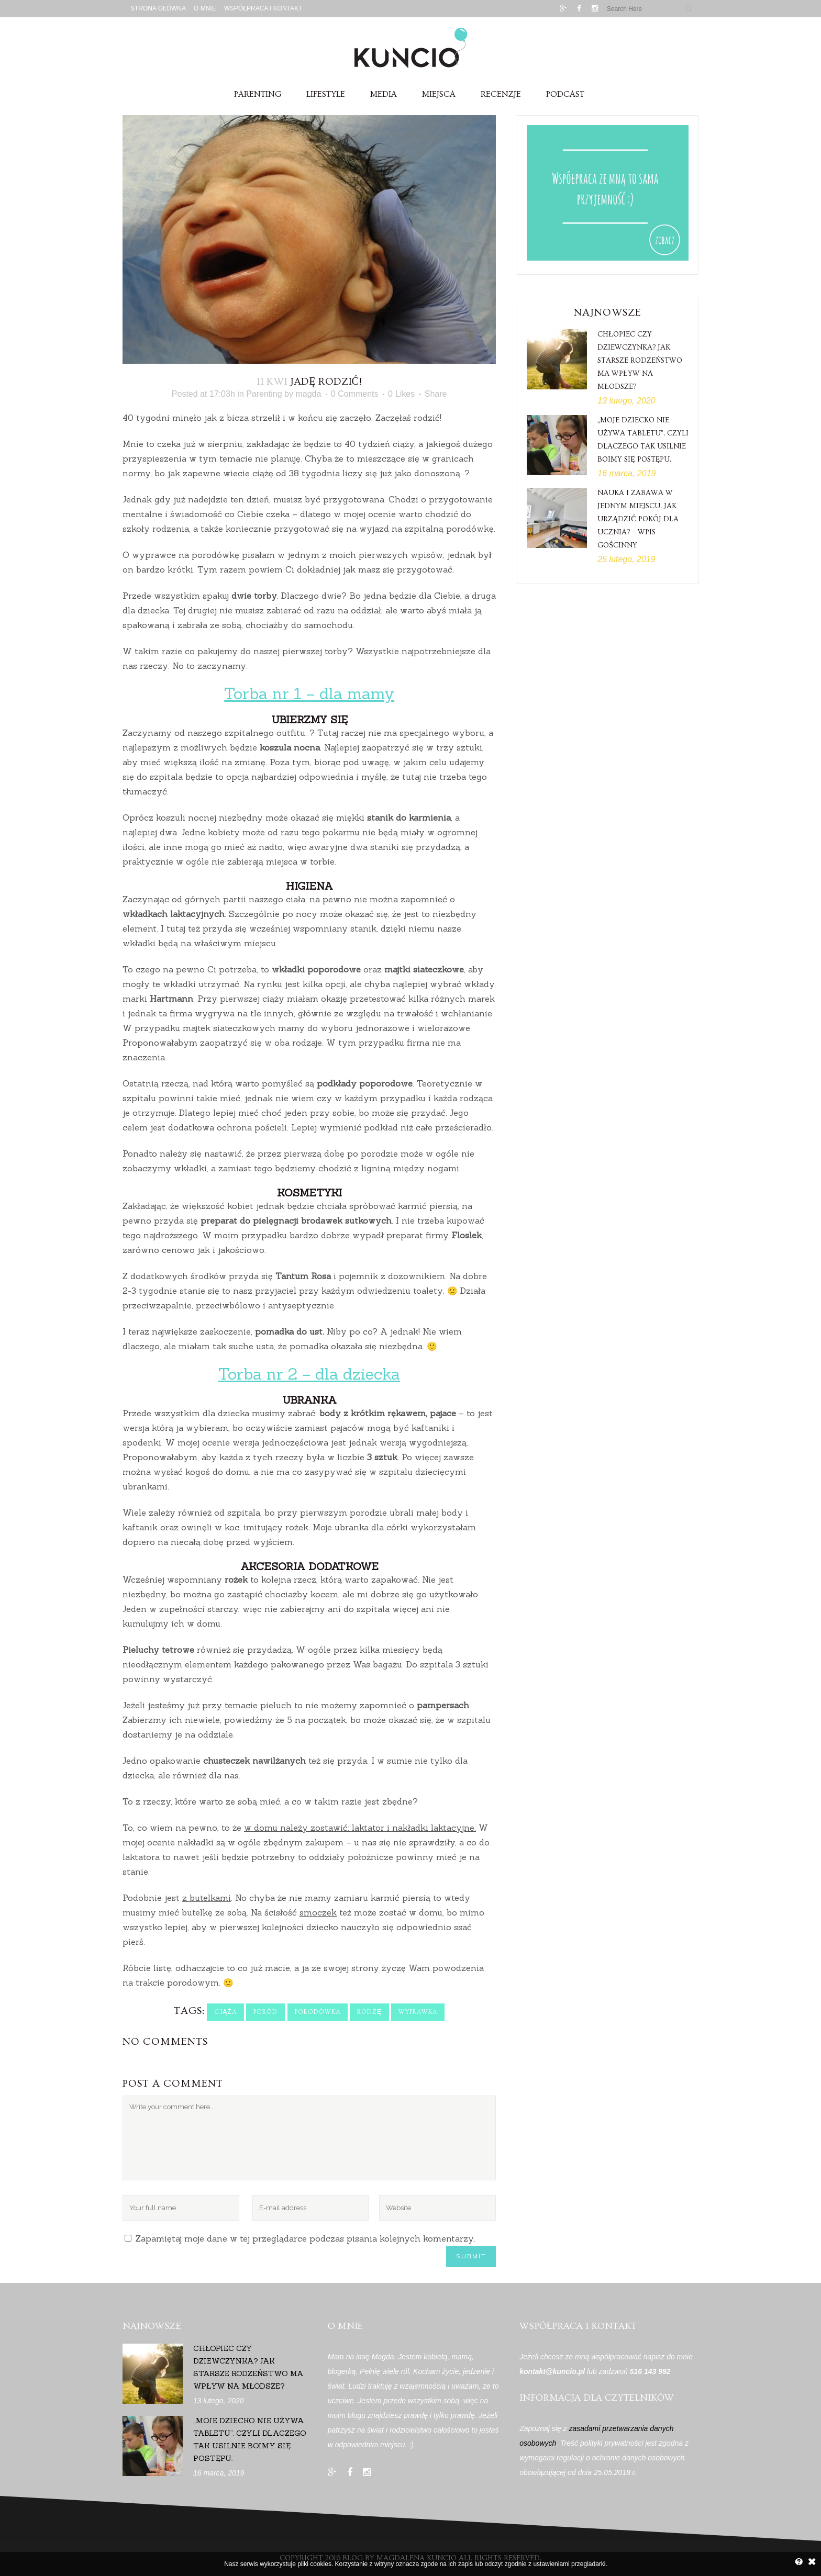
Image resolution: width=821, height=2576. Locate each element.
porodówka (317, 2012)
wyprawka (417, 2012)
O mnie (205, 8)
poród (265, 2012)
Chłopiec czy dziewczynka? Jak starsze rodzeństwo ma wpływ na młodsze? (639, 360)
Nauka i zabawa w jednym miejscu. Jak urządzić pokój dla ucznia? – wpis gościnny (637, 519)
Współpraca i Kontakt (263, 8)
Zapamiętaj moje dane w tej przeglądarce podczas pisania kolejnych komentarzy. (305, 2238)
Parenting (264, 393)
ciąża (225, 2012)
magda (308, 393)
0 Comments (355, 393)
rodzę (369, 2012)
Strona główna (158, 8)
